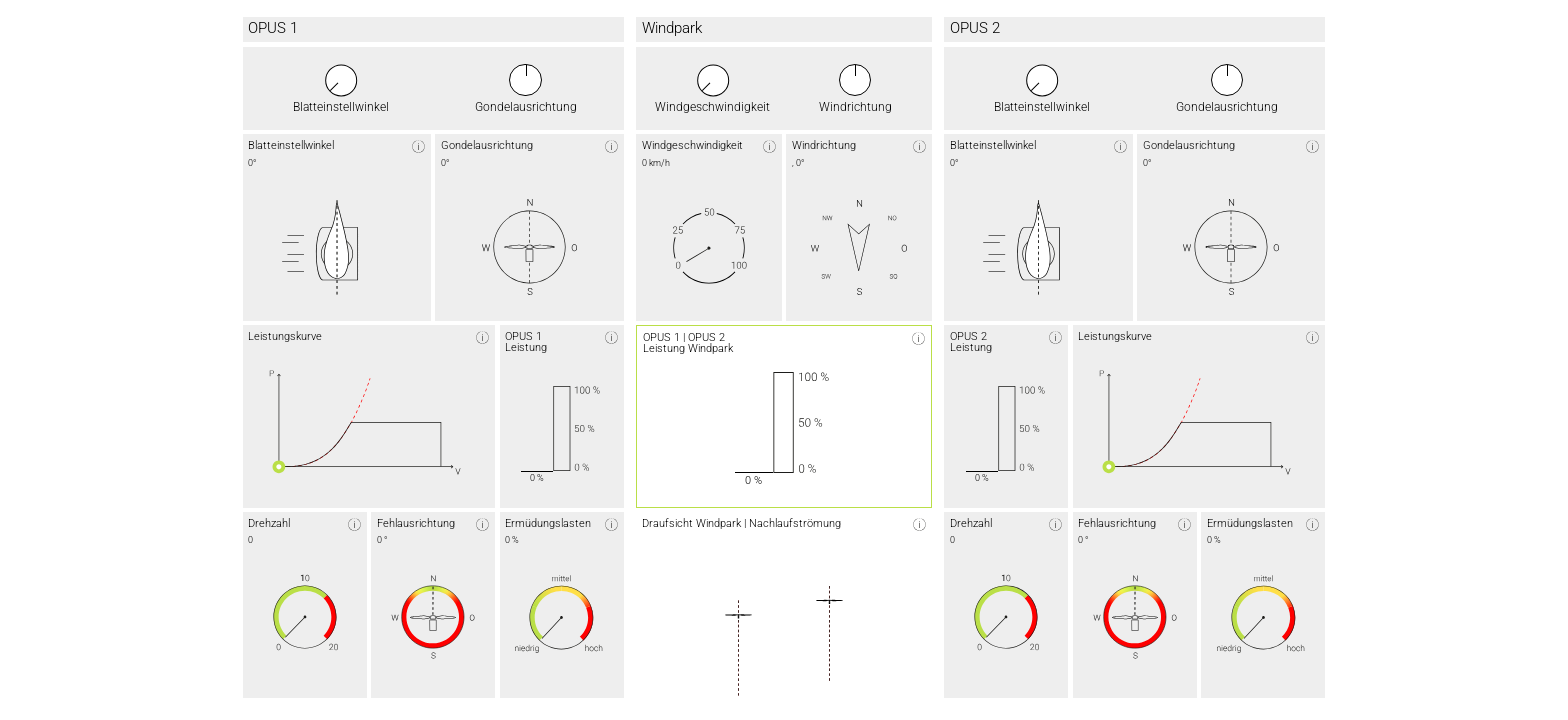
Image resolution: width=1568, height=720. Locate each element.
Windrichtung (855, 108)
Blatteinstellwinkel (341, 108)
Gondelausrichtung (526, 108)
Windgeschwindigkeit (712, 108)
